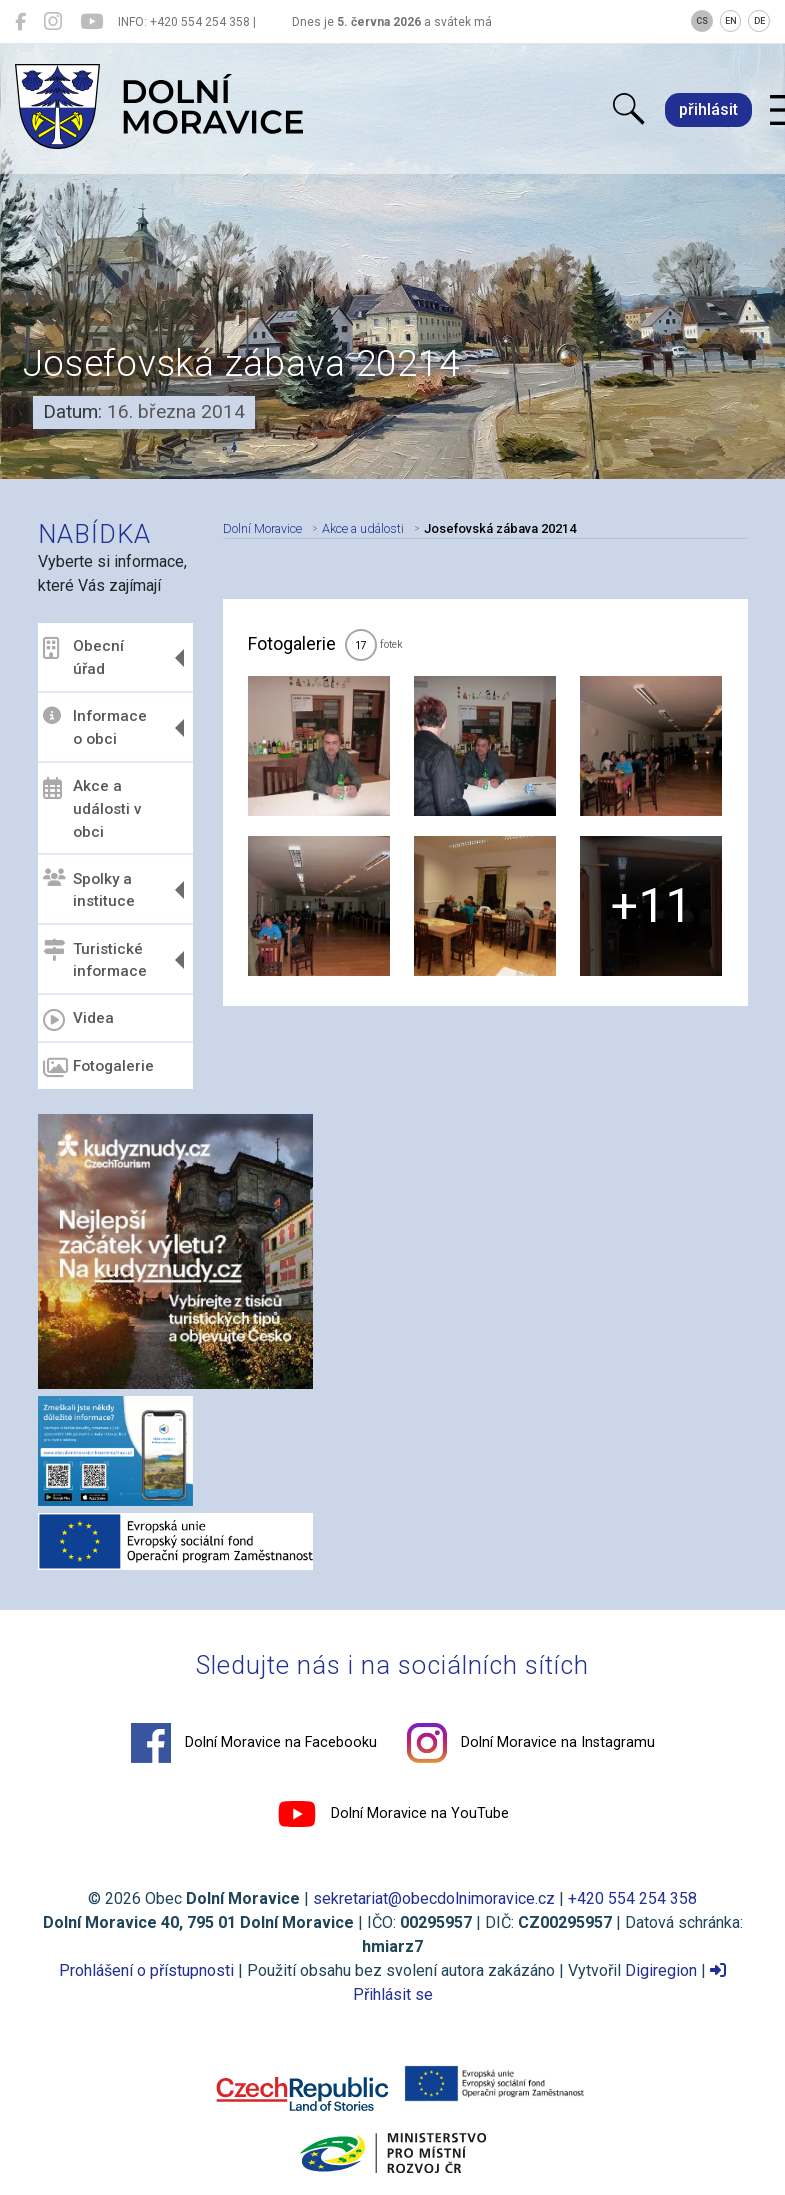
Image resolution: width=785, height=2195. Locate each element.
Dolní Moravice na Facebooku (254, 1743)
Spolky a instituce (89, 889)
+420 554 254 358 (632, 1898)
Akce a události (363, 528)
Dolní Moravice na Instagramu (531, 1743)
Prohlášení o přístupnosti (146, 1970)
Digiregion (661, 1970)
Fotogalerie (98, 1068)
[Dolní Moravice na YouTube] (91, 22)
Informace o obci (95, 727)
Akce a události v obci (92, 809)
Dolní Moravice (262, 528)
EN (731, 21)
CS (702, 21)
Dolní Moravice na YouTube (393, 1814)
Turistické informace (95, 959)
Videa (78, 1020)
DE (759, 21)
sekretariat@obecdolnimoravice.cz (434, 1898)
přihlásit (708, 109)
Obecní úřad (83, 657)
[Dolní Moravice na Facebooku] (20, 22)
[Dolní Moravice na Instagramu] (53, 22)
